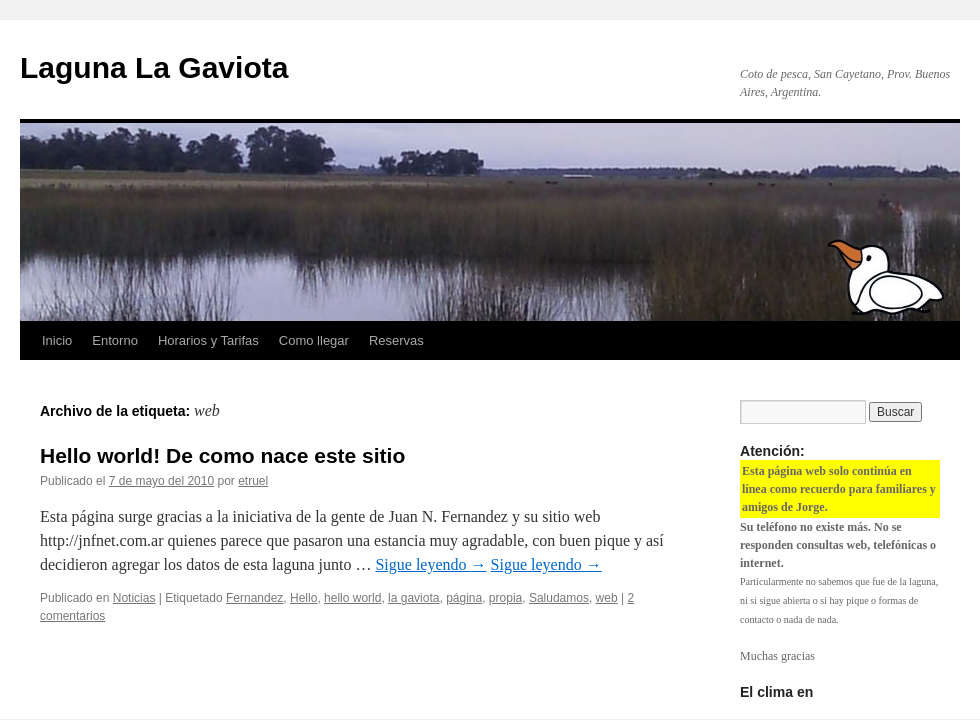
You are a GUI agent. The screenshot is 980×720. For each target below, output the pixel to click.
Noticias (134, 598)
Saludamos (559, 598)
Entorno (115, 340)
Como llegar (314, 340)
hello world (352, 598)
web (607, 598)
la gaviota (413, 598)
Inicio (57, 340)
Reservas (396, 340)
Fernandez (254, 598)
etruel (253, 481)
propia (505, 598)
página (464, 598)
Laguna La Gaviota (154, 67)
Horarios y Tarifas (208, 340)
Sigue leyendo (430, 564)
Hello (303, 598)
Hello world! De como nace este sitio (222, 455)
